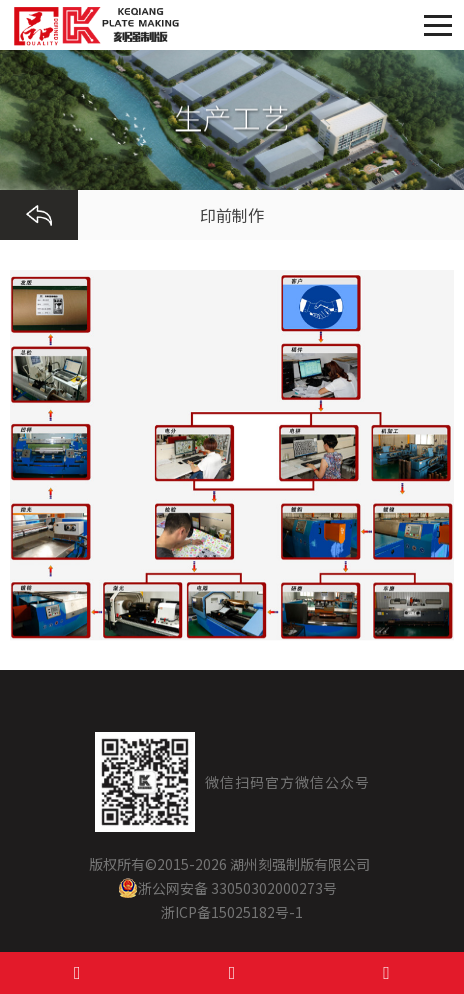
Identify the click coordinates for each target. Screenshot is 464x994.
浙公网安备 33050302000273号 (227, 888)
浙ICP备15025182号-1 (232, 912)
